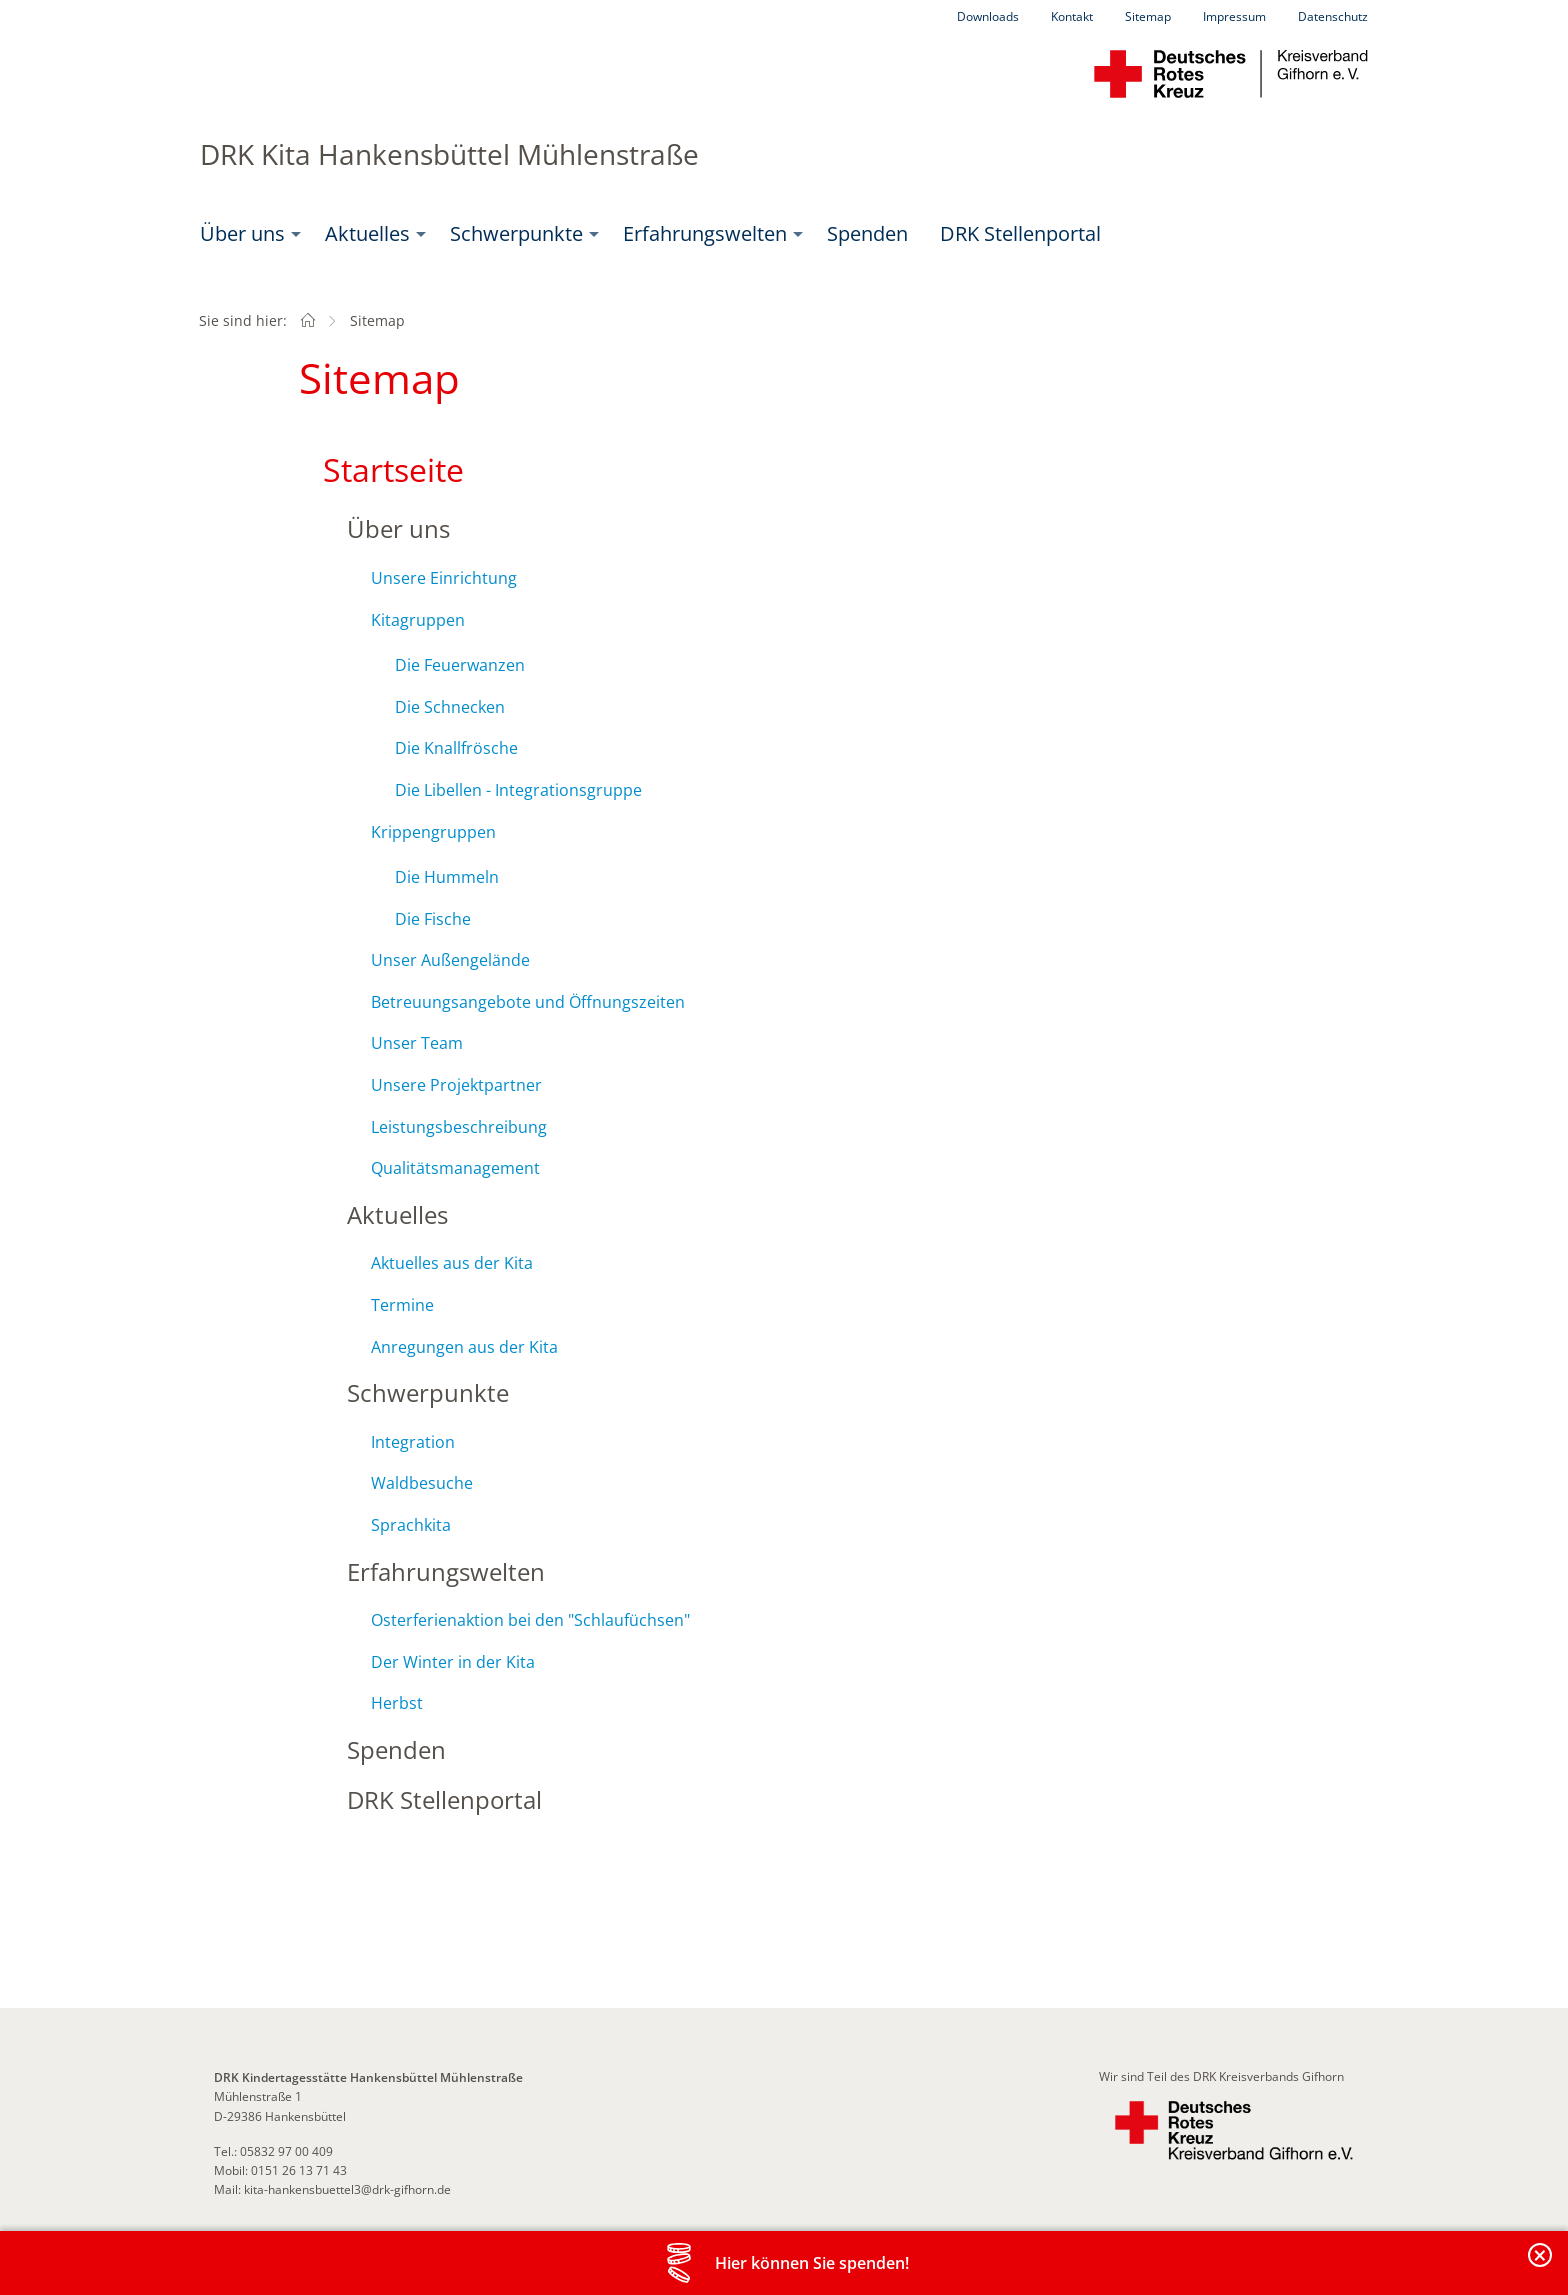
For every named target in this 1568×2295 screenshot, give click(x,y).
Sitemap (1148, 16)
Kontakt (1072, 16)
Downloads (988, 16)
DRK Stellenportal (1020, 233)
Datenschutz (1333, 16)
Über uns (242, 233)
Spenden (867, 233)
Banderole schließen (1541, 2266)
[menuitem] (246, 234)
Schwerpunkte (516, 233)
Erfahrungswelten (705, 233)
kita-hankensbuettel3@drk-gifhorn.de (347, 2189)
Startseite (393, 469)
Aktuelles (367, 233)
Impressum (1234, 16)
